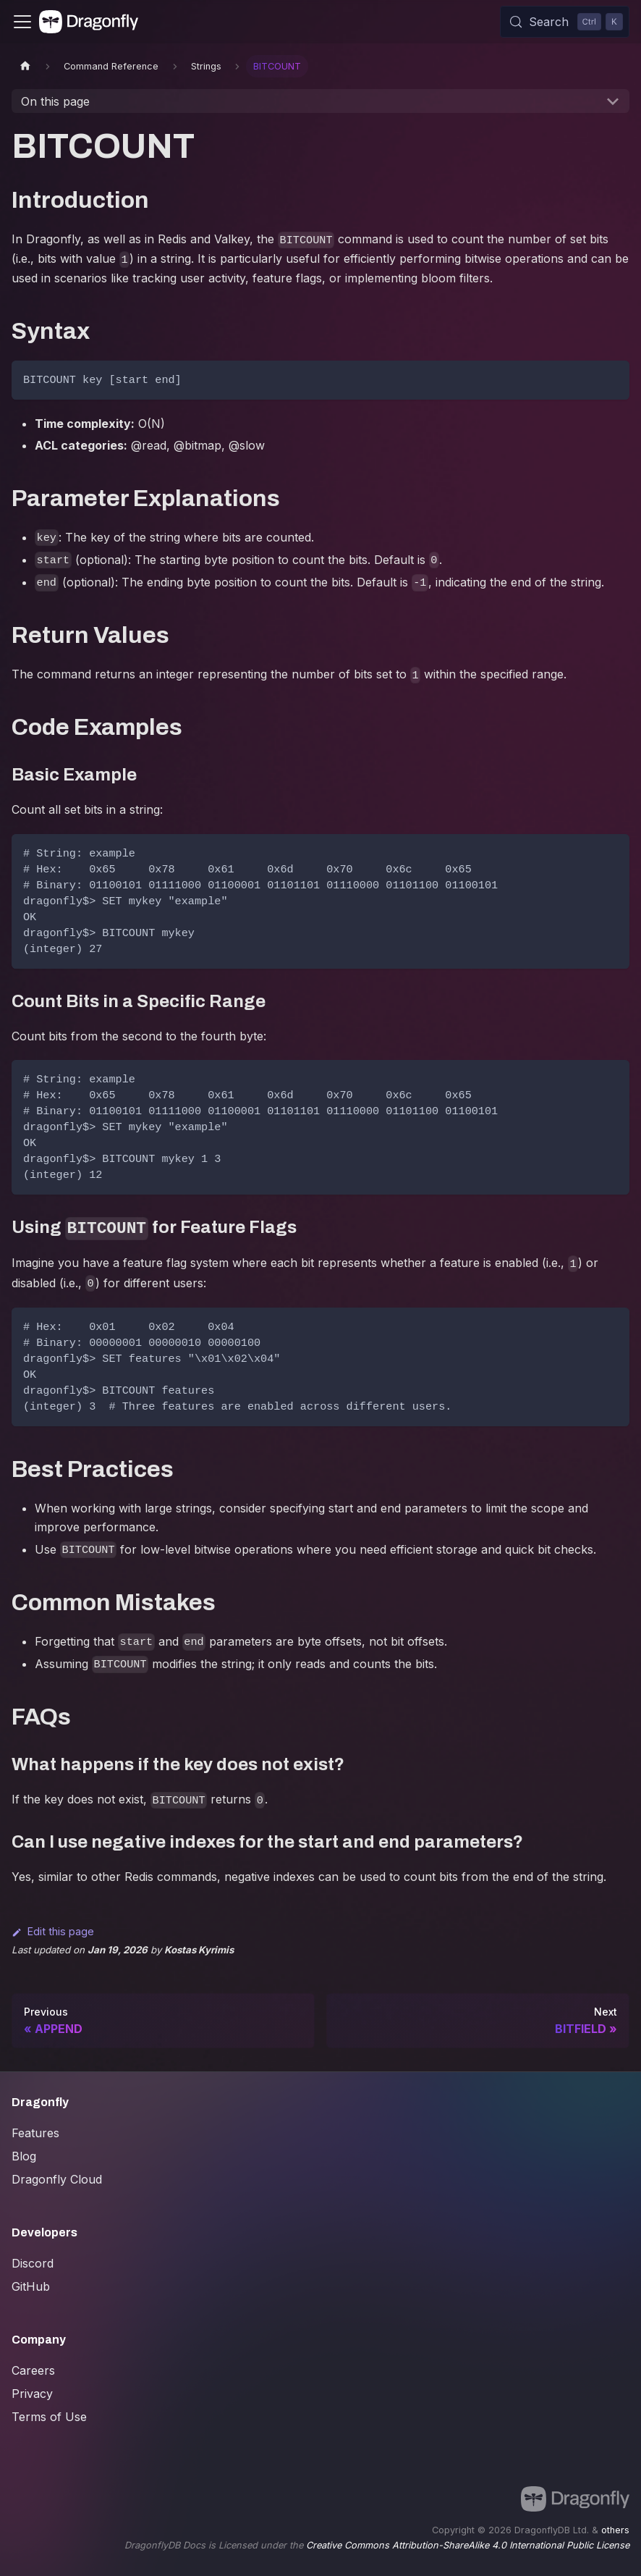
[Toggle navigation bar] (22, 22)
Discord (33, 2263)
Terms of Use (49, 2416)
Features (35, 2133)
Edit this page (53, 1931)
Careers (33, 2370)
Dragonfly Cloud (57, 2179)
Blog (24, 2156)
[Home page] (25, 66)
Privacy (32, 2393)
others (615, 2530)
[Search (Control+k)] (564, 22)
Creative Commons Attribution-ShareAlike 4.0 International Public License (467, 2545)
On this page (55, 101)
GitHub (31, 2286)
